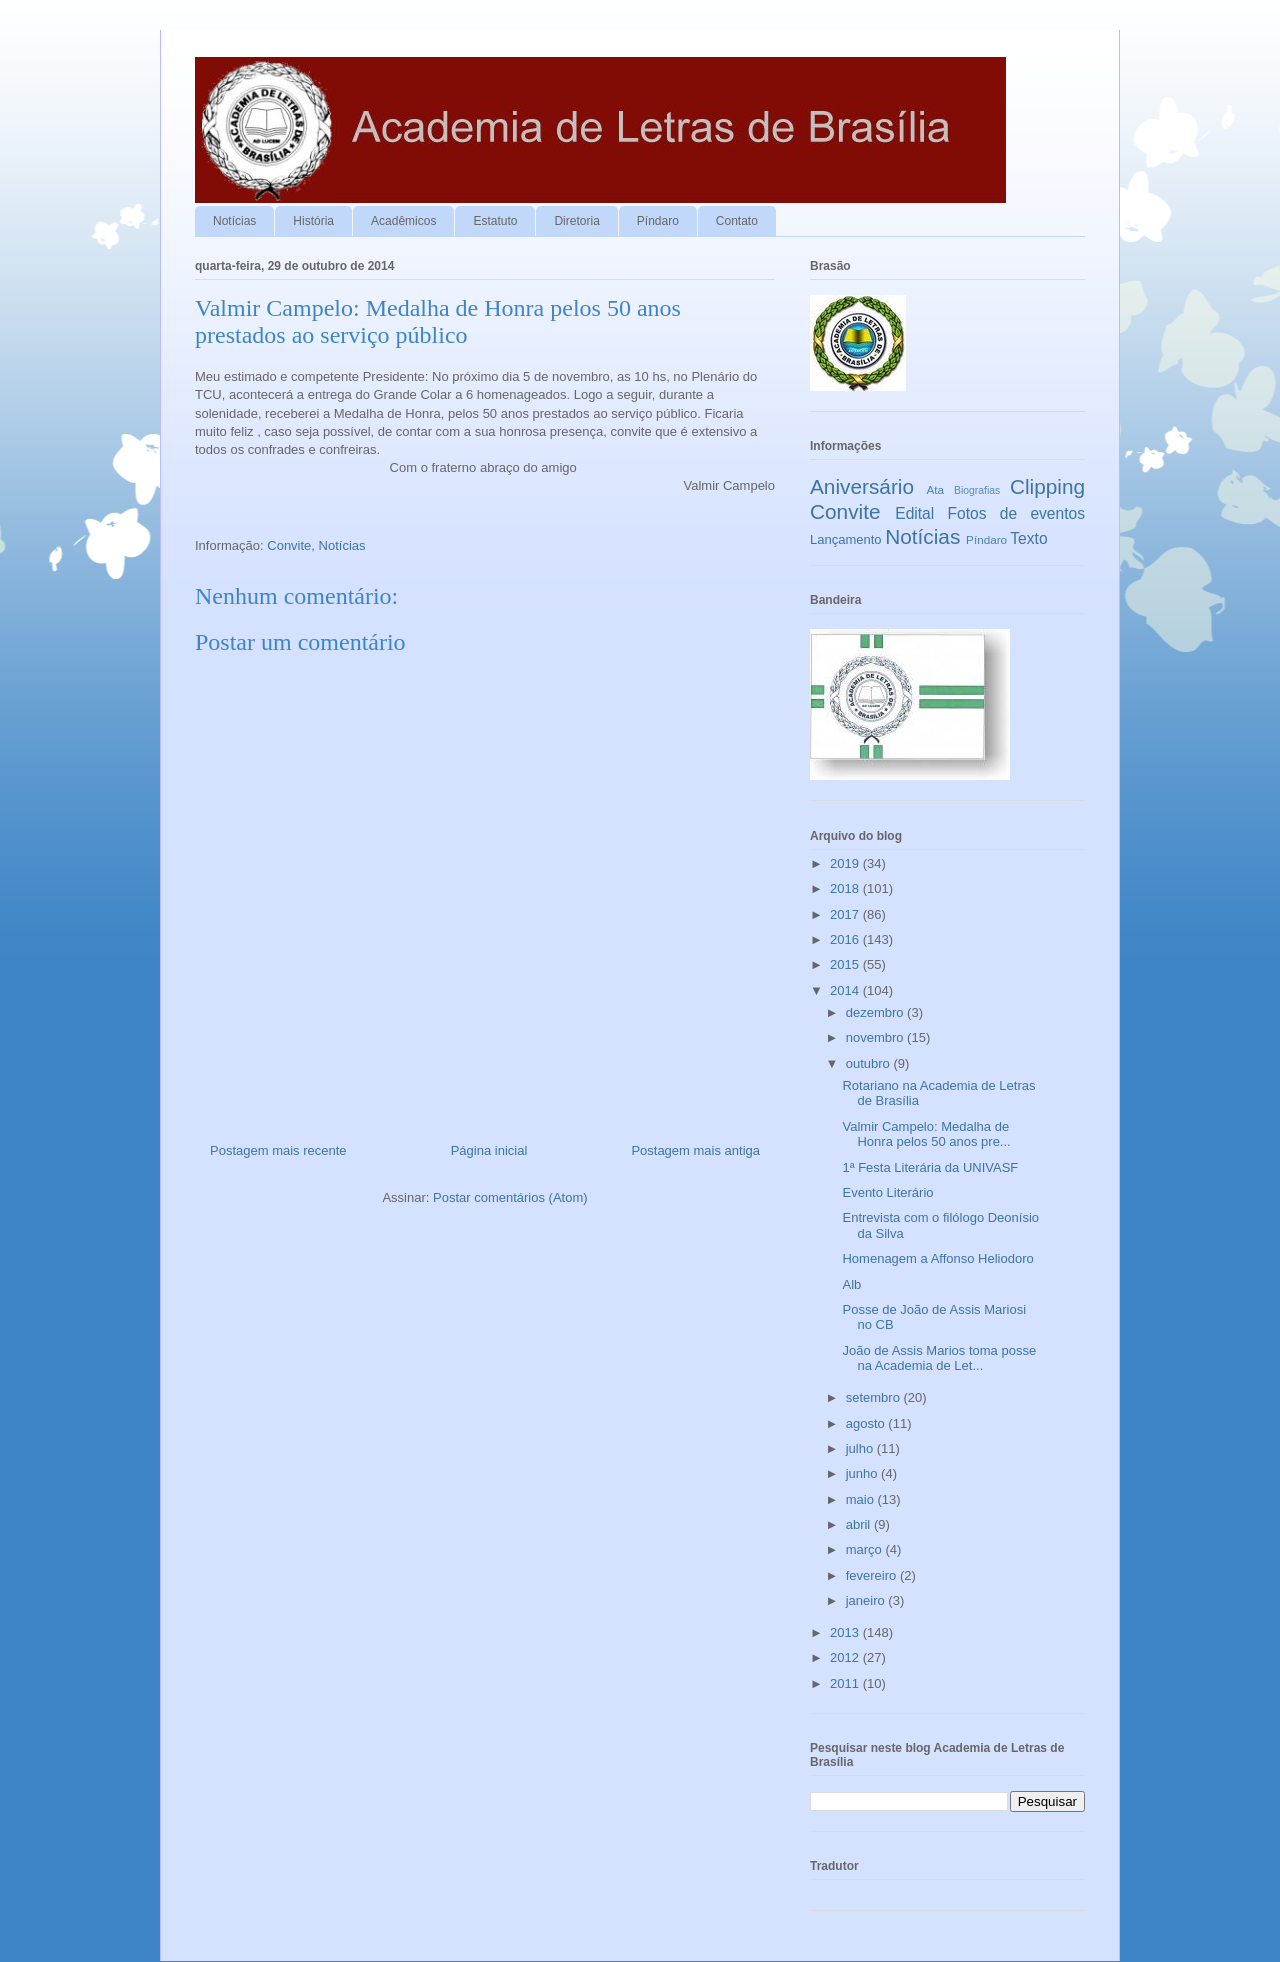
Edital (914, 513)
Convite (289, 545)
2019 (846, 863)
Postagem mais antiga (695, 1150)
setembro (875, 1397)
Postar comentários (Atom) (510, 1197)
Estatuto (495, 221)
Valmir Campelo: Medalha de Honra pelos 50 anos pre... (926, 1134)
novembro (876, 1037)
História (313, 221)
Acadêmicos (403, 221)
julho (861, 1448)
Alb (851, 1284)
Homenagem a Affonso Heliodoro (937, 1258)
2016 (846, 939)
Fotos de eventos (1016, 513)
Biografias (977, 490)
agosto (867, 1423)
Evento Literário (887, 1192)
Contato (737, 221)
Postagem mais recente (278, 1150)
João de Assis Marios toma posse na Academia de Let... (939, 1358)
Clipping (1047, 486)
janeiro (867, 1600)
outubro (870, 1063)
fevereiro (873, 1575)
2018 (846, 888)
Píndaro (658, 221)
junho (863, 1473)
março (866, 1549)
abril (860, 1524)
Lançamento (846, 539)
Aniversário (862, 486)
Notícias (234, 221)
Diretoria (576, 221)
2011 (846, 1683)
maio (862, 1499)
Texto (1028, 538)
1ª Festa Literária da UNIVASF (930, 1167)
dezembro (876, 1012)
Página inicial (489, 1150)
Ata (936, 489)
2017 (846, 914)
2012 (846, 1657)
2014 (846, 990)
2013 (846, 1632)
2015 (846, 964)
